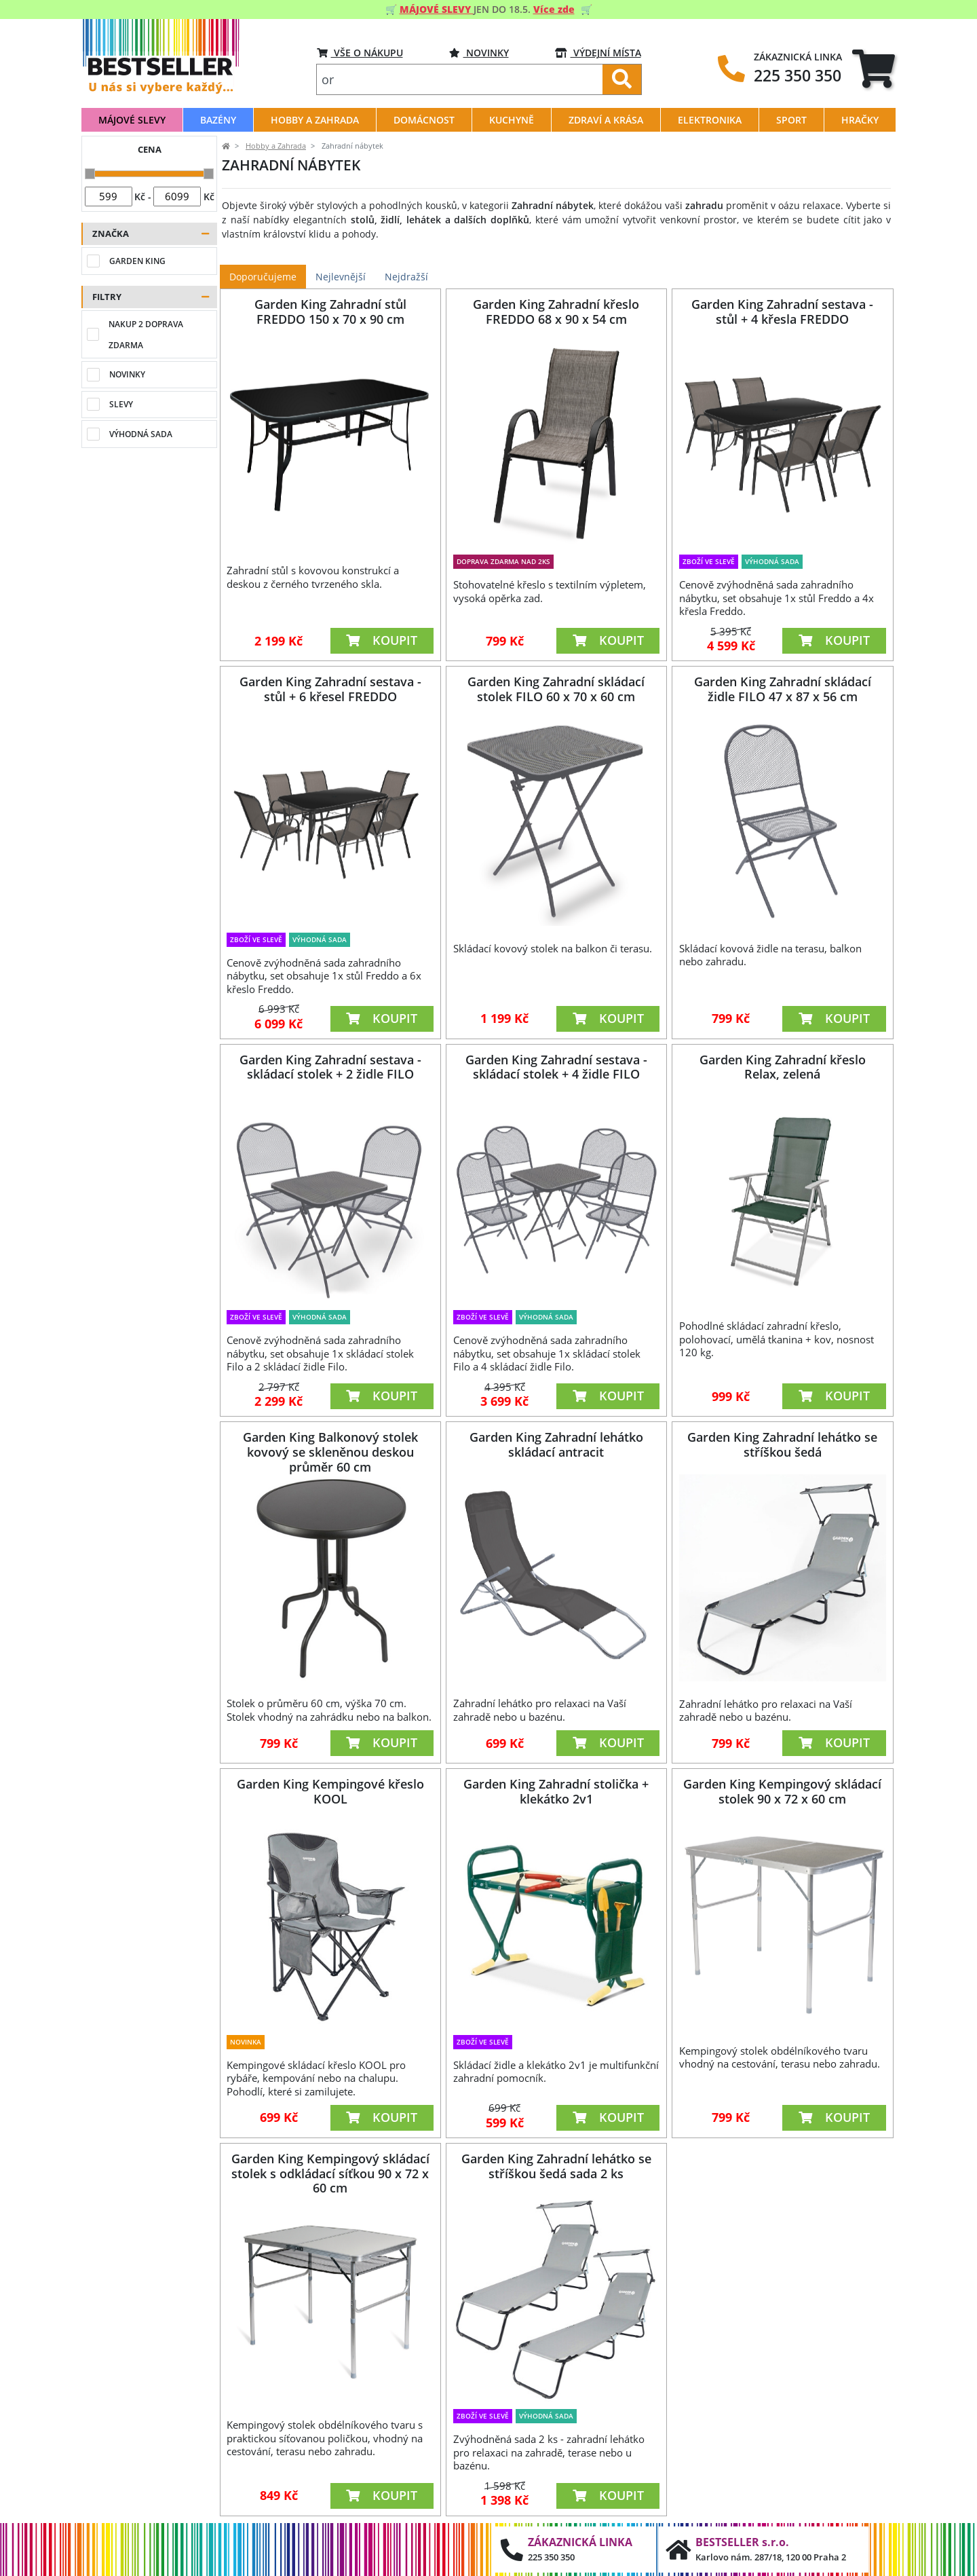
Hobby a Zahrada (276, 146)
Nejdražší (406, 276)
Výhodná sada (140, 434)
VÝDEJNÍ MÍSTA (598, 52)
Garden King (137, 261)
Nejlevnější (340, 276)
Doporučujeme (262, 276)
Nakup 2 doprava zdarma (146, 334)
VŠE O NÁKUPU (360, 52)
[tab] (873, 68)
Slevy (121, 404)
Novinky (479, 52)
